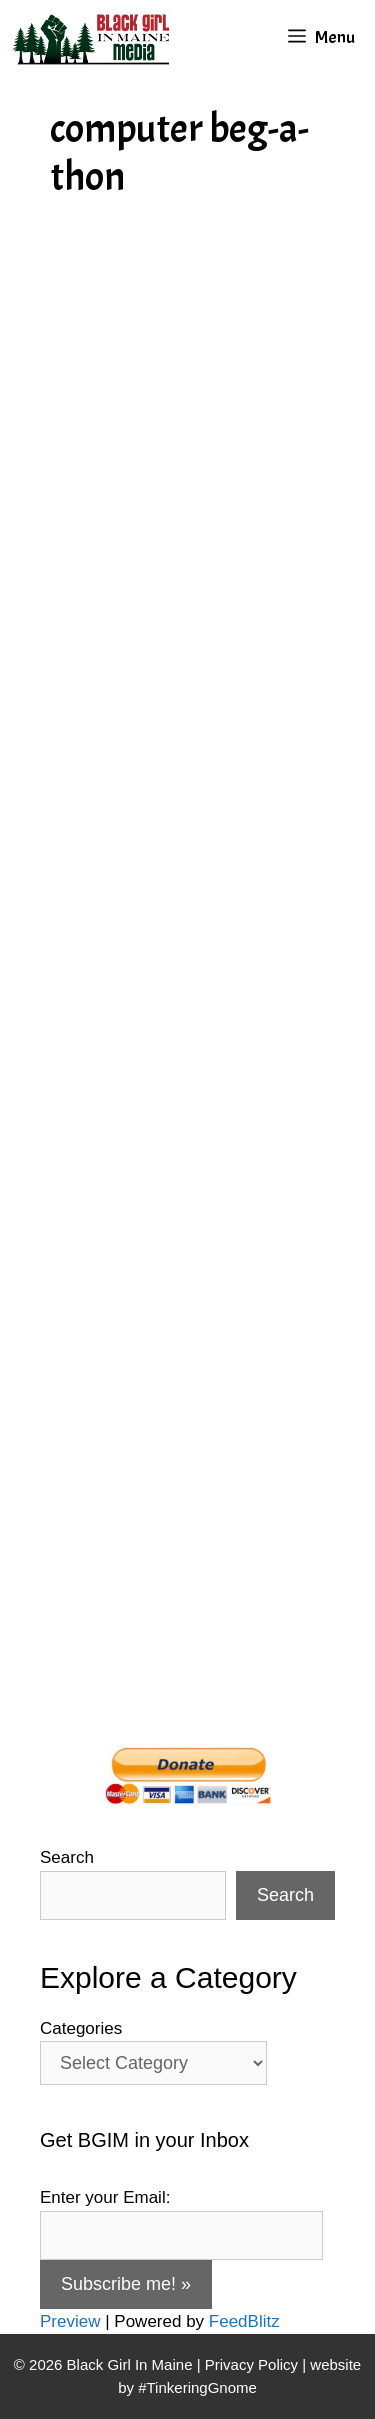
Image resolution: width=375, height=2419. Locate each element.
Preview (70, 2321)
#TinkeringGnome (197, 2387)
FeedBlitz (244, 2321)
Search (67, 1857)
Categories (81, 2028)
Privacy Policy (251, 2364)
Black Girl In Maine (132, 2364)
